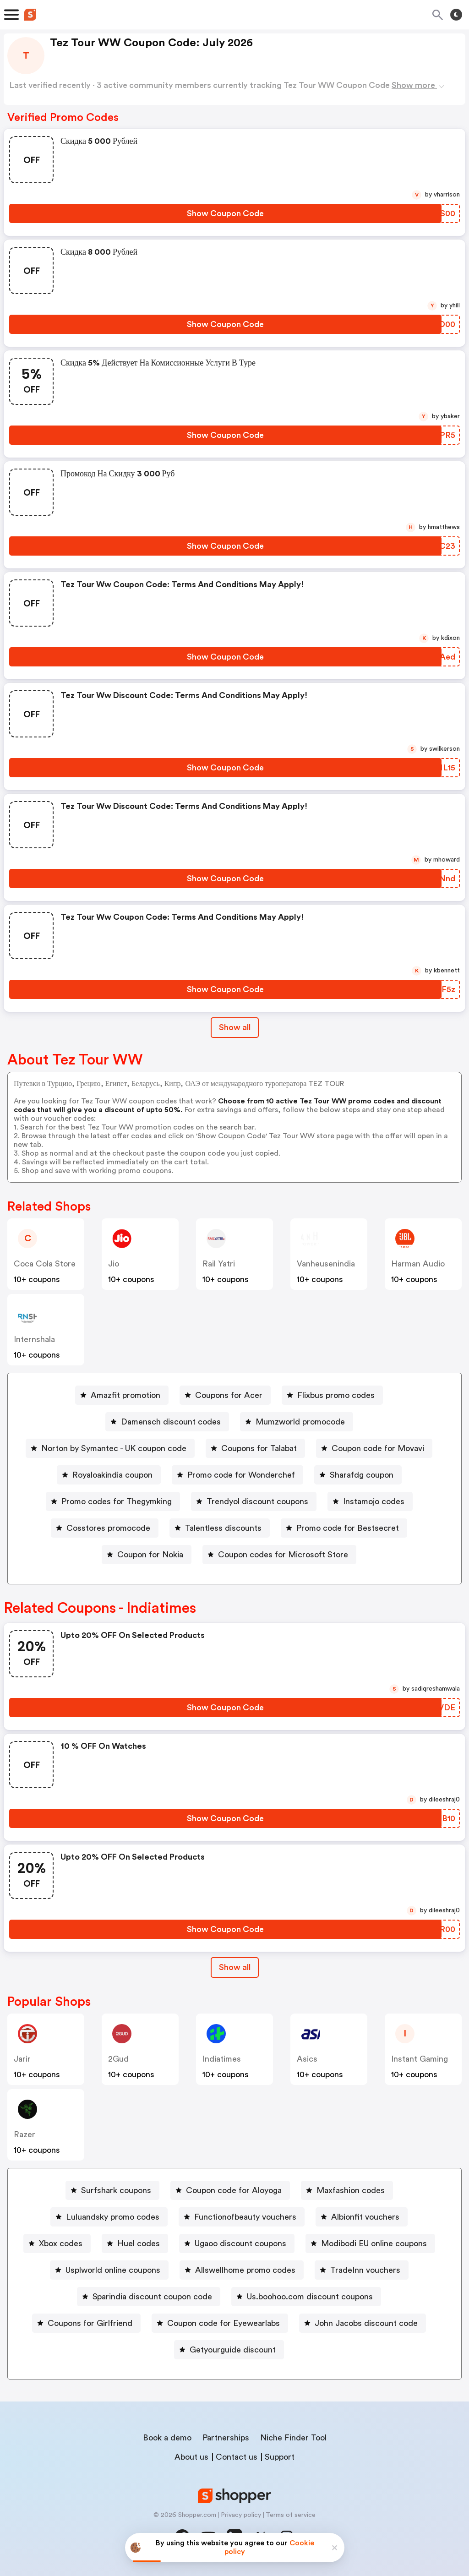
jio (113, 1264)
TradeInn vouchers (365, 2270)
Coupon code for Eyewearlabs (223, 2323)
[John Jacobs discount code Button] (362, 2323)
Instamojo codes (373, 1501)
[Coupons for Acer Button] (225, 1395)
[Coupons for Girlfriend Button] (86, 2323)
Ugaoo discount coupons (240, 2243)
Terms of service (291, 2515)
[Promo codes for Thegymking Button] (113, 1501)
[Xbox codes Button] (57, 2243)
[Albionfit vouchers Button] (362, 2217)
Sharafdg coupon (361, 1475)
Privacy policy (241, 2515)
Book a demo (167, 2438)
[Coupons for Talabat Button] (255, 1448)
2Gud (118, 2059)
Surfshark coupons (116, 2190)
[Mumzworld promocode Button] (296, 1421)
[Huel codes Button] (135, 2243)
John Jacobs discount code (366, 2323)
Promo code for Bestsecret (347, 1528)
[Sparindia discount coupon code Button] (148, 2296)
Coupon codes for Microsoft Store (283, 1554)
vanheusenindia (326, 1264)
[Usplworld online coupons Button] (109, 2270)
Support (279, 2457)
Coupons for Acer (228, 1395)
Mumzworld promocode (300, 1422)
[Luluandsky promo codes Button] (109, 2217)
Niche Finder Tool (293, 2438)
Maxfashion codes (350, 2190)
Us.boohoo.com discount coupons (310, 2296)
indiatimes (221, 2059)
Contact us (236, 2457)
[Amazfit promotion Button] (122, 1395)
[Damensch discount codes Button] (167, 1421)
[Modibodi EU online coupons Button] (370, 2243)
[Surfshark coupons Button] (112, 2190)
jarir (22, 2059)
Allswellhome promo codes (245, 2270)
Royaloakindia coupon (112, 1475)
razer (24, 2134)
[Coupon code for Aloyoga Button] (230, 2190)
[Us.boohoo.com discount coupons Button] (306, 2296)
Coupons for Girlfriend (90, 2323)
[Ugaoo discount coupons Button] (236, 2243)
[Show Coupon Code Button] (225, 213)
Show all (235, 1967)
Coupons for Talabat (259, 1448)
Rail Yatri (218, 1264)
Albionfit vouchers (365, 2217)
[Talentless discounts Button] (219, 1528)
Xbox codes (60, 2243)
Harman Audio (418, 1264)
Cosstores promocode (108, 1528)
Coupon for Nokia (150, 1554)
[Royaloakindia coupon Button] (109, 1474)
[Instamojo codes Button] (370, 1501)
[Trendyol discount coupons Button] (253, 1501)
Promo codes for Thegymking (116, 1501)
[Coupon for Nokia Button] (146, 1554)
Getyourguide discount (233, 2350)
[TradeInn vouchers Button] (362, 2270)
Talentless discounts (223, 1528)
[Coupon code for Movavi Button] (374, 1448)
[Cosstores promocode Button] (104, 1528)
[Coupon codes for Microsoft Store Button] (279, 1554)
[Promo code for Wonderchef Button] (237, 1474)
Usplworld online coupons (112, 2270)
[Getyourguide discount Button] (229, 2349)
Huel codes (138, 2243)
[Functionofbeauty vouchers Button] (242, 2217)
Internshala (34, 1339)
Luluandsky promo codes (112, 2217)
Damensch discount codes (171, 1422)
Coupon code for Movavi (378, 1448)
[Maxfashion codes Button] (347, 2190)
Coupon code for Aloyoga (234, 2190)
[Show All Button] (235, 1967)
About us (191, 2457)
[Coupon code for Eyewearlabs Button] (220, 2323)
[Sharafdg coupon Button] (358, 1474)
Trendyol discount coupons (257, 1501)
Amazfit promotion (125, 1395)
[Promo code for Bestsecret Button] (344, 1528)
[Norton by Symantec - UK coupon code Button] (110, 1448)
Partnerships (225, 2438)
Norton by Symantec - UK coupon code (113, 1448)
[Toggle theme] (456, 14)
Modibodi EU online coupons (374, 2243)
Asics (307, 2059)
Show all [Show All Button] (235, 1027)
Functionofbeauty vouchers (245, 2217)
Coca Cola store (45, 1264)
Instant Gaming (419, 2059)
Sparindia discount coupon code (152, 2296)
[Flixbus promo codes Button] (332, 1395)
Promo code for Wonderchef (241, 1475)
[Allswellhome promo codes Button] (242, 2270)
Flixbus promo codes (336, 1395)
